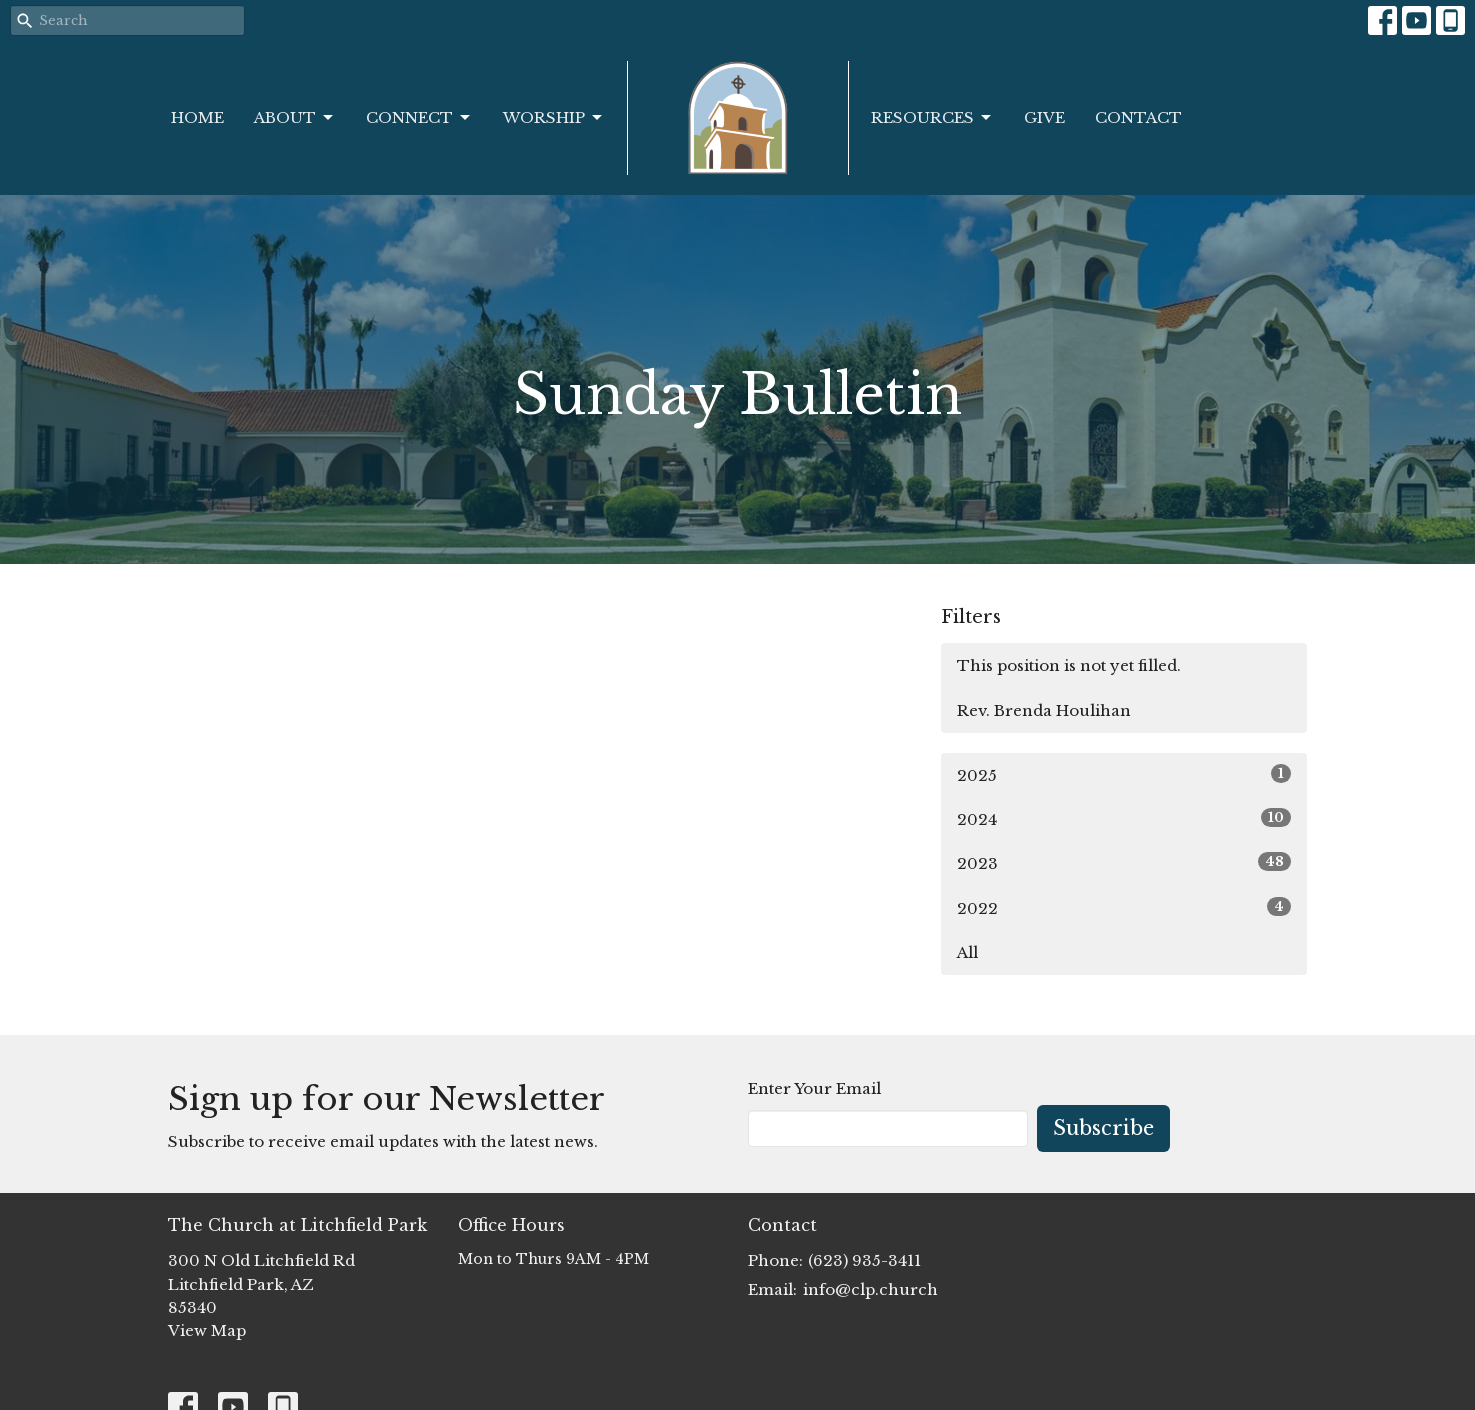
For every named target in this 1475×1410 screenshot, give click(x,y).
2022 (1124, 907)
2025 (1124, 774)
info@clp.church (870, 1289)
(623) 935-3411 (864, 1260)
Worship (554, 118)
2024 (1124, 818)
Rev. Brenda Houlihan (1044, 710)
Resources (932, 118)
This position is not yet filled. (1069, 665)
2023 (1124, 862)
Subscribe (1103, 1128)
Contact (1138, 117)
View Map (207, 1330)
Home (197, 117)
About (295, 118)
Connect (419, 118)
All (967, 952)
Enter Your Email (814, 1088)
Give (1044, 117)
